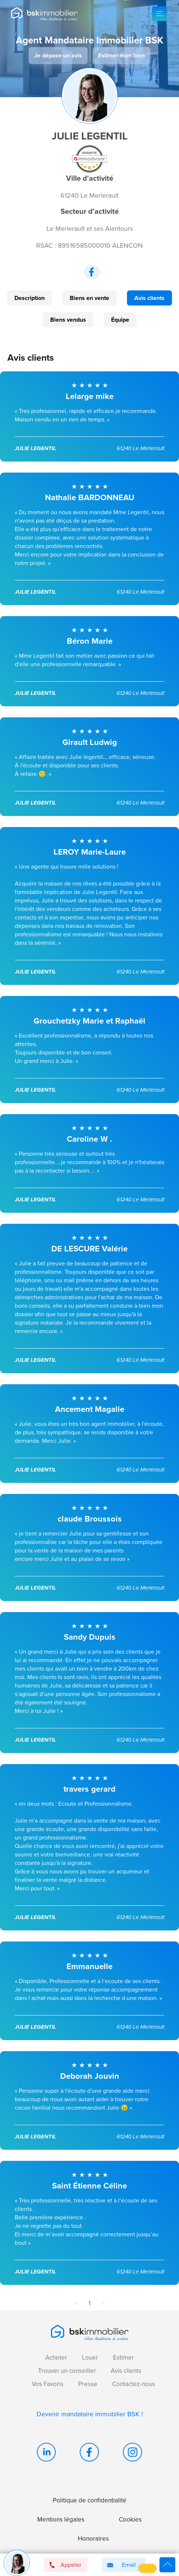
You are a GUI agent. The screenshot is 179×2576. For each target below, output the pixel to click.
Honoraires (93, 2538)
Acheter (56, 2357)
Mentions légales (61, 2519)
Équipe (120, 319)
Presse (87, 2384)
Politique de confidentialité (90, 2500)
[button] (147, 2568)
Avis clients (149, 298)
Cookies (130, 2519)
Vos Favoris (47, 2384)
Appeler (65, 2565)
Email (120, 2565)
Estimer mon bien (121, 55)
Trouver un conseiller (67, 2370)
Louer (90, 2357)
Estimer (123, 2357)
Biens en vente (89, 298)
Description (29, 298)
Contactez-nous (133, 2384)
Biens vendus (68, 319)
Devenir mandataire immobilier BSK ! (90, 2414)
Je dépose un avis (58, 55)
